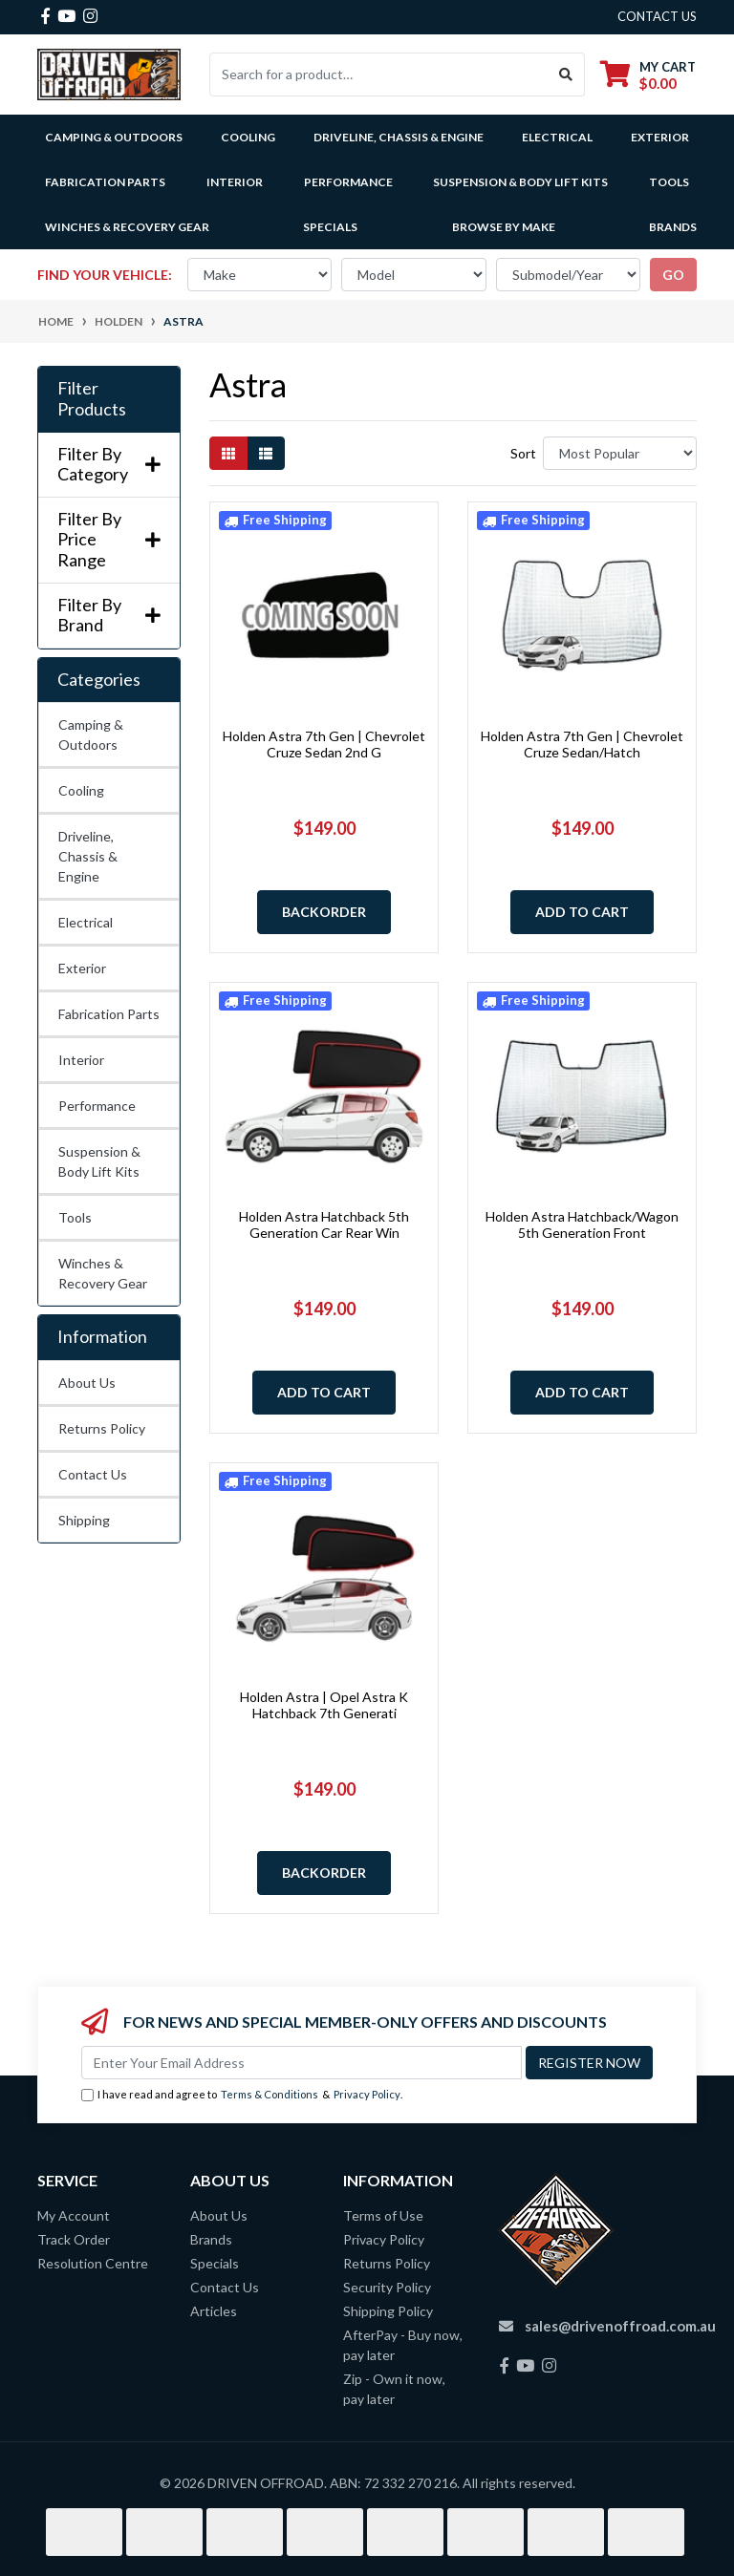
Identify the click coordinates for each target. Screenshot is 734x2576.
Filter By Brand (109, 615)
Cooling (81, 790)
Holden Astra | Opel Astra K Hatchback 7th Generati (324, 1705)
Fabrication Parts (105, 182)
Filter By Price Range (109, 539)
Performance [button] (348, 182)
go (673, 274)
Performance (97, 1105)
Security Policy (387, 2287)
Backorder (324, 912)
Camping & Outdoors (90, 734)
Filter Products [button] (91, 398)
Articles (213, 2311)
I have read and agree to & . (241, 2095)
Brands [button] (673, 227)
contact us (657, 16)
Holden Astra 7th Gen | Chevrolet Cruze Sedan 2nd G (324, 744)
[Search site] (566, 74)
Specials (330, 227)
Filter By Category (109, 464)
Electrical (85, 922)
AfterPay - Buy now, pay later (403, 2345)
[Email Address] (301, 2062)
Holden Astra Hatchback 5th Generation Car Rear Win (324, 1224)
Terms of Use (383, 2215)
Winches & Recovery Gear (102, 1273)
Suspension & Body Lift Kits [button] (520, 182)
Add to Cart (582, 912)
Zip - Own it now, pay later (394, 2389)
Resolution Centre (92, 2263)
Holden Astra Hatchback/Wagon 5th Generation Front (582, 1224)
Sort (523, 453)
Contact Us (92, 1474)
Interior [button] (234, 182)
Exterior (82, 968)
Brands (211, 2239)
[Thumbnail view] (228, 453)
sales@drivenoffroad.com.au (620, 2325)
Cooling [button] (248, 137)
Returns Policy (101, 1428)
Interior (81, 1060)
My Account (73, 2215)
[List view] (266, 453)
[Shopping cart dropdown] (648, 75)
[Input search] (379, 74)
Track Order (73, 2239)
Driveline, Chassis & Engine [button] (398, 137)
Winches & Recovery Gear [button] (127, 227)
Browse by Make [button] (503, 227)
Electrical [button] (557, 137)
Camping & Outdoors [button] (114, 137)
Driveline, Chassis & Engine (88, 856)
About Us (87, 1382)
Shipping (84, 1520)
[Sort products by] (620, 453)
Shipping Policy (388, 2311)
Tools (669, 182)
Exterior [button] (660, 137)
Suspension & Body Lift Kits (99, 1161)
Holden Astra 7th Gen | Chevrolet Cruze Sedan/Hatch (582, 744)
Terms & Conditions (269, 2094)
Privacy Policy (367, 2094)
